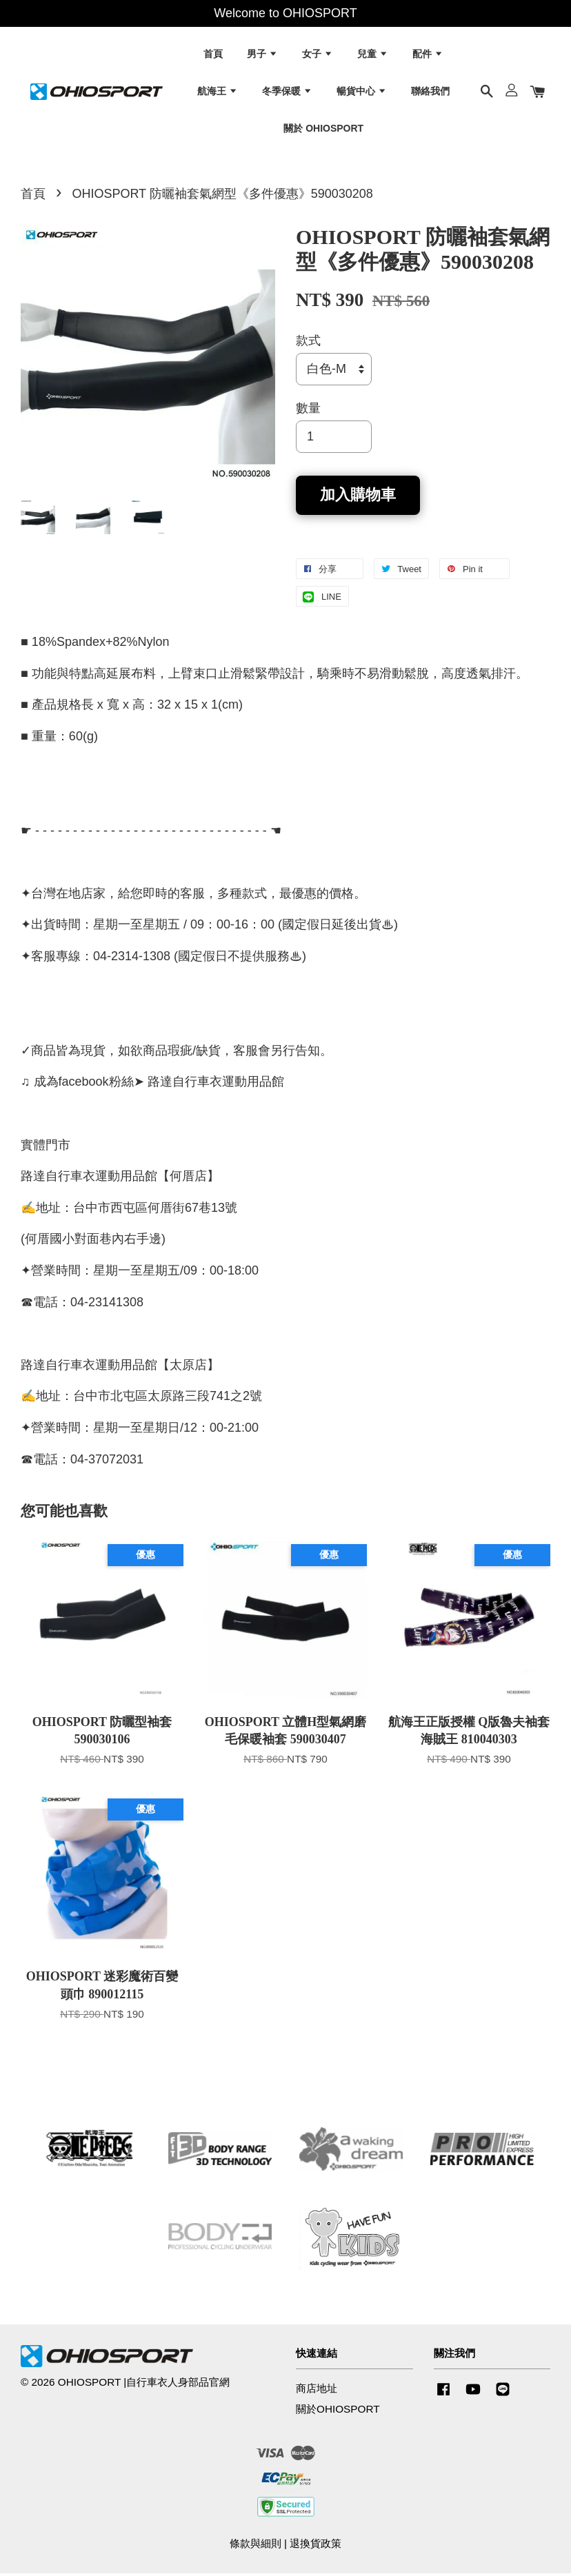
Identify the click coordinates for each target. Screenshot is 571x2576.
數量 (308, 411)
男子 (262, 55)
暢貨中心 (362, 91)
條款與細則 (255, 2546)
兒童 (372, 55)
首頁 (213, 55)
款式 (308, 343)
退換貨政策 (315, 2546)
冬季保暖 (287, 91)
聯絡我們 (430, 91)
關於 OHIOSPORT (323, 128)
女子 (317, 55)
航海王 (217, 91)
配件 (427, 55)
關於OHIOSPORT (338, 2411)
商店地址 (316, 2391)
